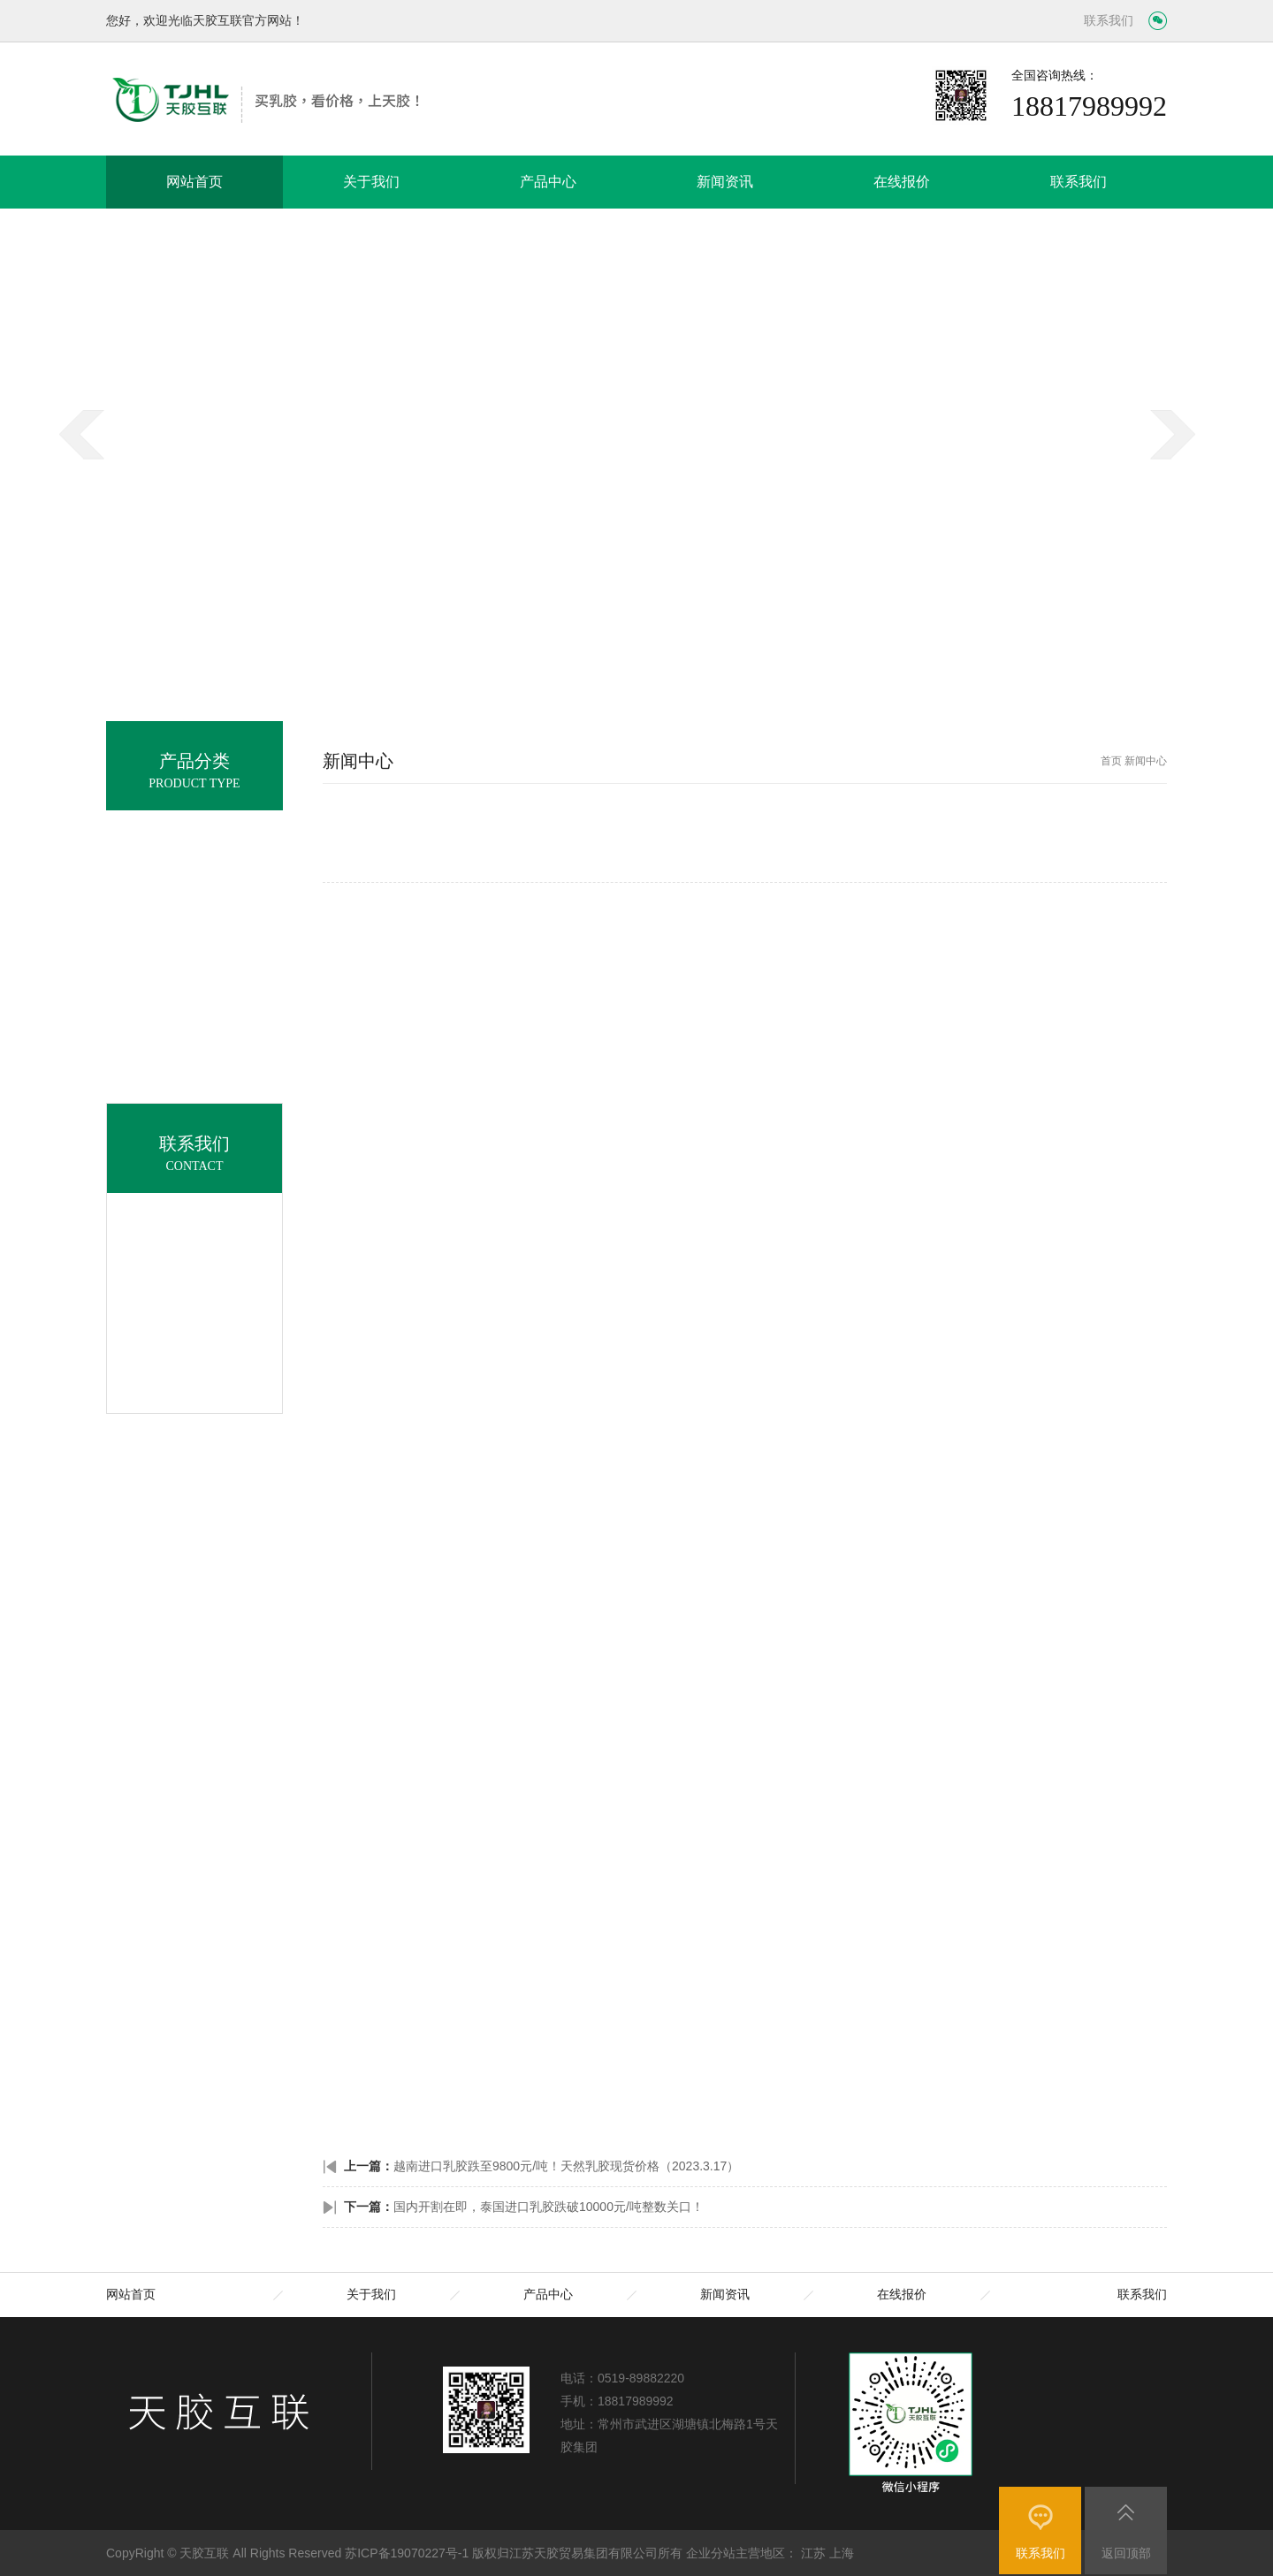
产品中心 (548, 181)
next (1179, 470)
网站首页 (194, 181)
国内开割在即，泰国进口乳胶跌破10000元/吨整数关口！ (548, 2207)
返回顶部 (1126, 2553)
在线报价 (901, 181)
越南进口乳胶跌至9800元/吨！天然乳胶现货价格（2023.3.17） (566, 2166)
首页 (1111, 761)
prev (88, 470)
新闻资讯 (725, 181)
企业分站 (711, 2553)
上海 (841, 2553)
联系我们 (1108, 20)
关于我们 (371, 181)
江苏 (813, 2553)
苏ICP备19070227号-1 (407, 2553)
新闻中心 (1145, 761)
